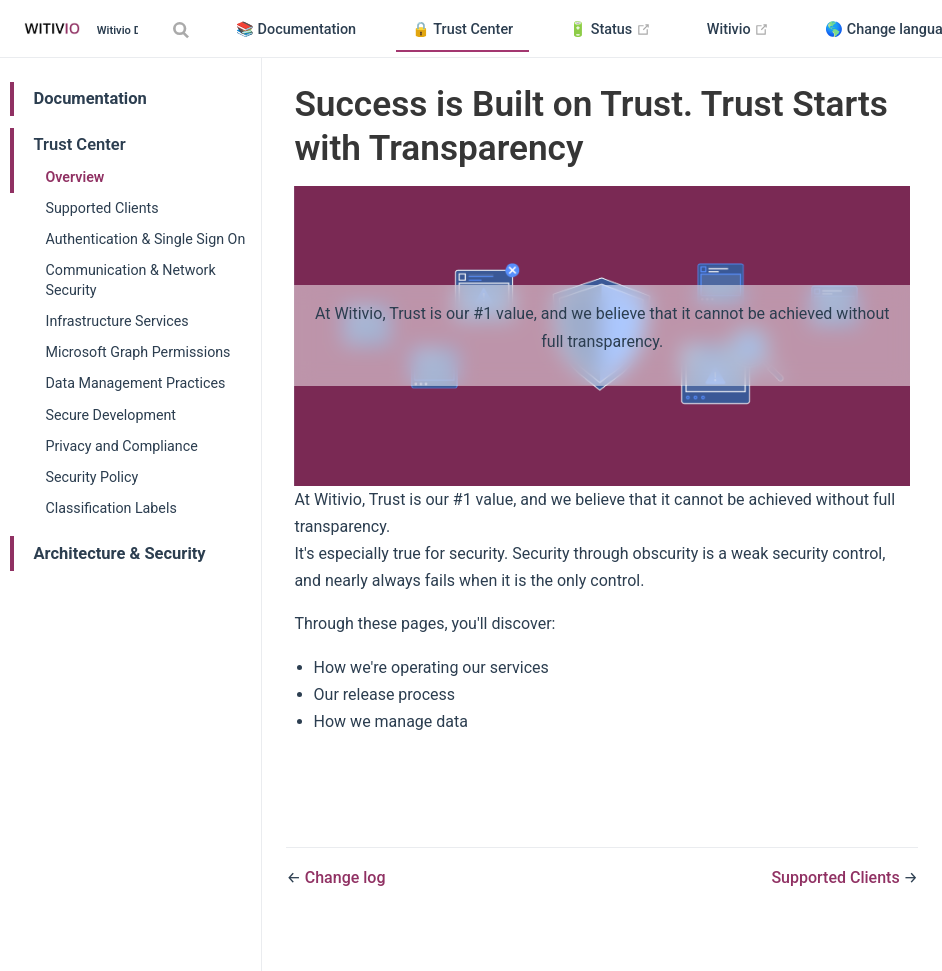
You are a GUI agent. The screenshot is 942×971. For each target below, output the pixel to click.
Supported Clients (102, 208)
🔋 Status (618, 30)
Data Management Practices (136, 383)
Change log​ (345, 877)
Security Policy (92, 477)
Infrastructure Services (117, 321)
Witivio (746, 30)
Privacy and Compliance (122, 446)
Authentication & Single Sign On (146, 239)
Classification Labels (111, 508)
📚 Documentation (296, 29)
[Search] (183, 29)
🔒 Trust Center (462, 29)
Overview (75, 177)
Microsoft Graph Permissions (138, 352)
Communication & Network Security (131, 280)
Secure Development (111, 415)
